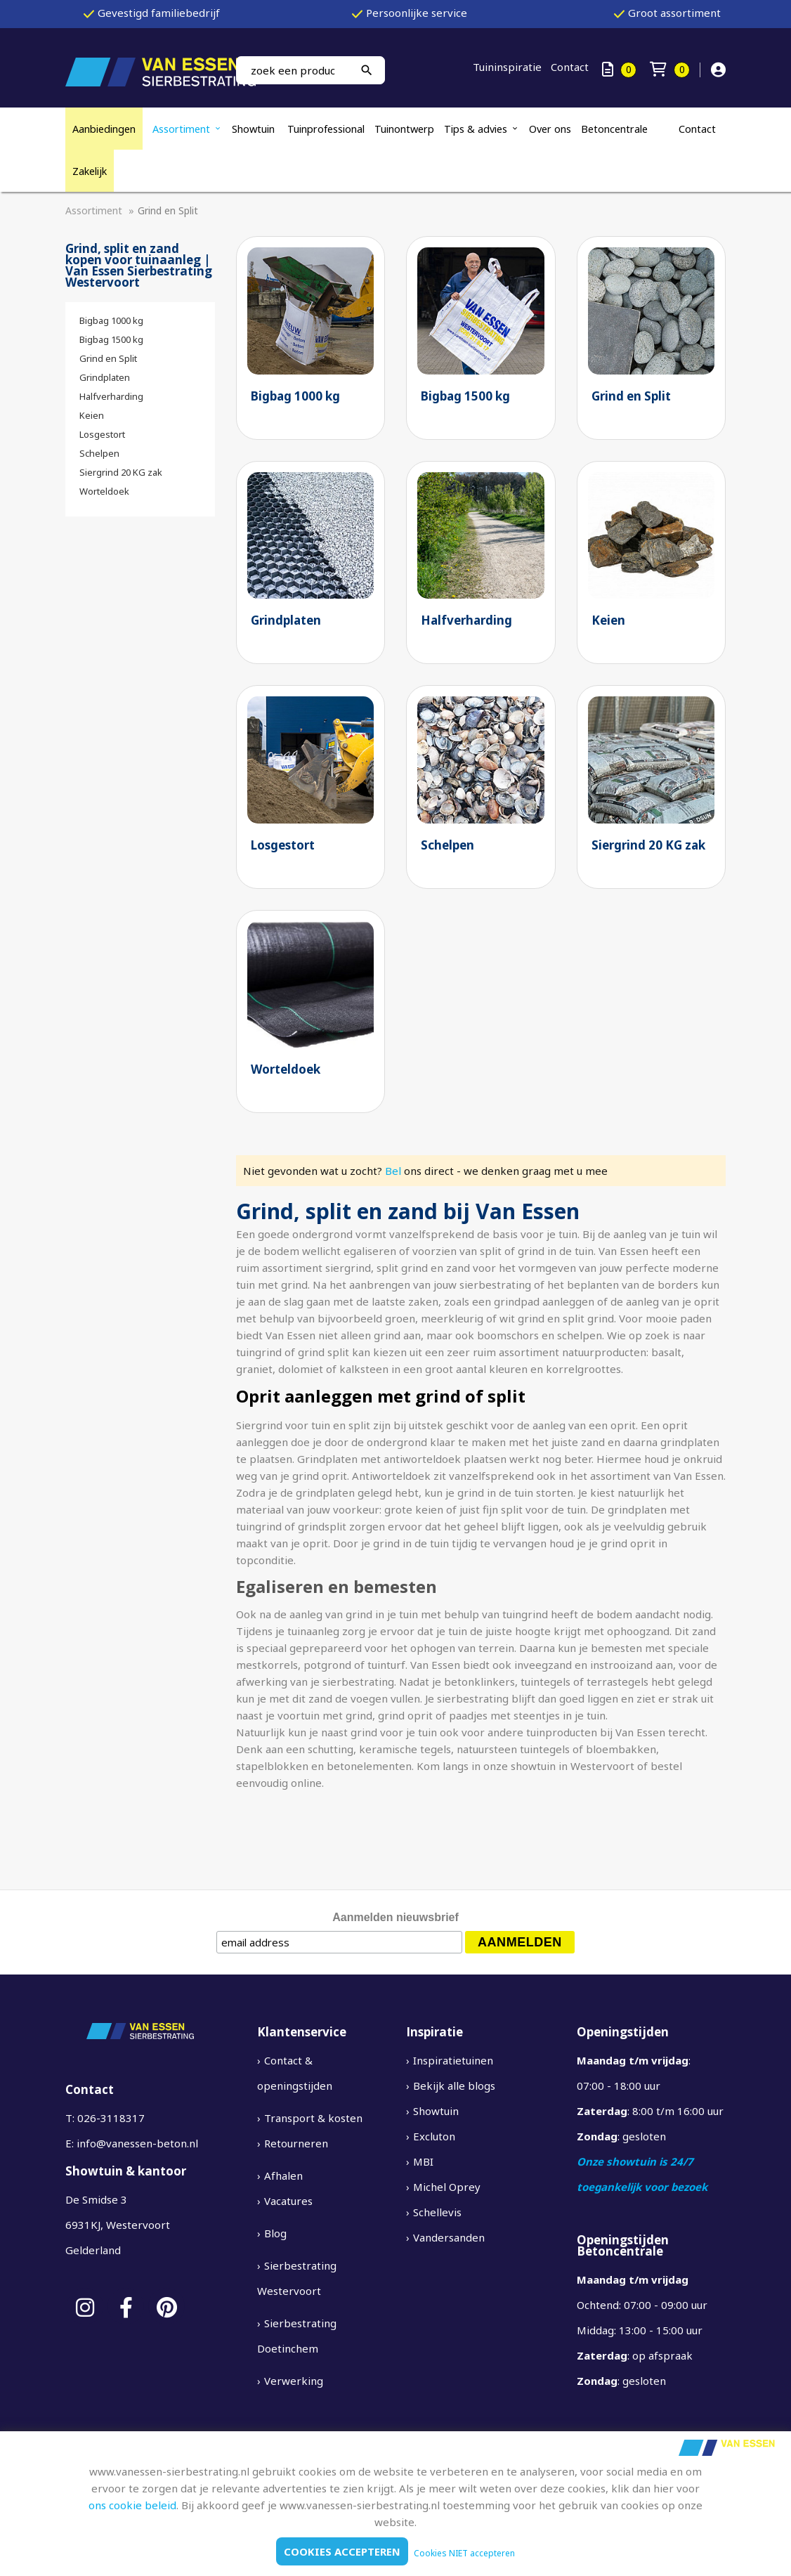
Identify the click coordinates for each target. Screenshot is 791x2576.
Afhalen (283, 2175)
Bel (393, 1171)
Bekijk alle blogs (454, 2086)
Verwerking (293, 2381)
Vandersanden (449, 2237)
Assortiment (181, 129)
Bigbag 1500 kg (111, 339)
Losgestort (102, 434)
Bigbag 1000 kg (111, 320)
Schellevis (437, 2212)
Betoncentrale (614, 129)
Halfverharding (111, 396)
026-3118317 (111, 2118)
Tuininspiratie (507, 67)
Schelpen (99, 453)
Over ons (550, 129)
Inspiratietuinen (453, 2060)
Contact (570, 67)
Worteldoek (104, 491)
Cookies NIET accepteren (464, 2553)
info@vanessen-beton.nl (137, 2143)
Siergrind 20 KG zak (120, 472)
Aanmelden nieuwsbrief (395, 1917)
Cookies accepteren (342, 2551)
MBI (423, 2161)
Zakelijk (89, 171)
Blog (275, 2233)
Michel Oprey (447, 2187)
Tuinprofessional (326, 129)
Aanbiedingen (104, 129)
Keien (91, 415)
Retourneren (296, 2143)
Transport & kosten (313, 2118)
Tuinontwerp (404, 129)
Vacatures (288, 2201)
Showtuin (254, 129)
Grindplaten (104, 377)
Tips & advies (475, 129)
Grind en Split (108, 358)
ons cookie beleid (132, 2505)
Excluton (434, 2136)
